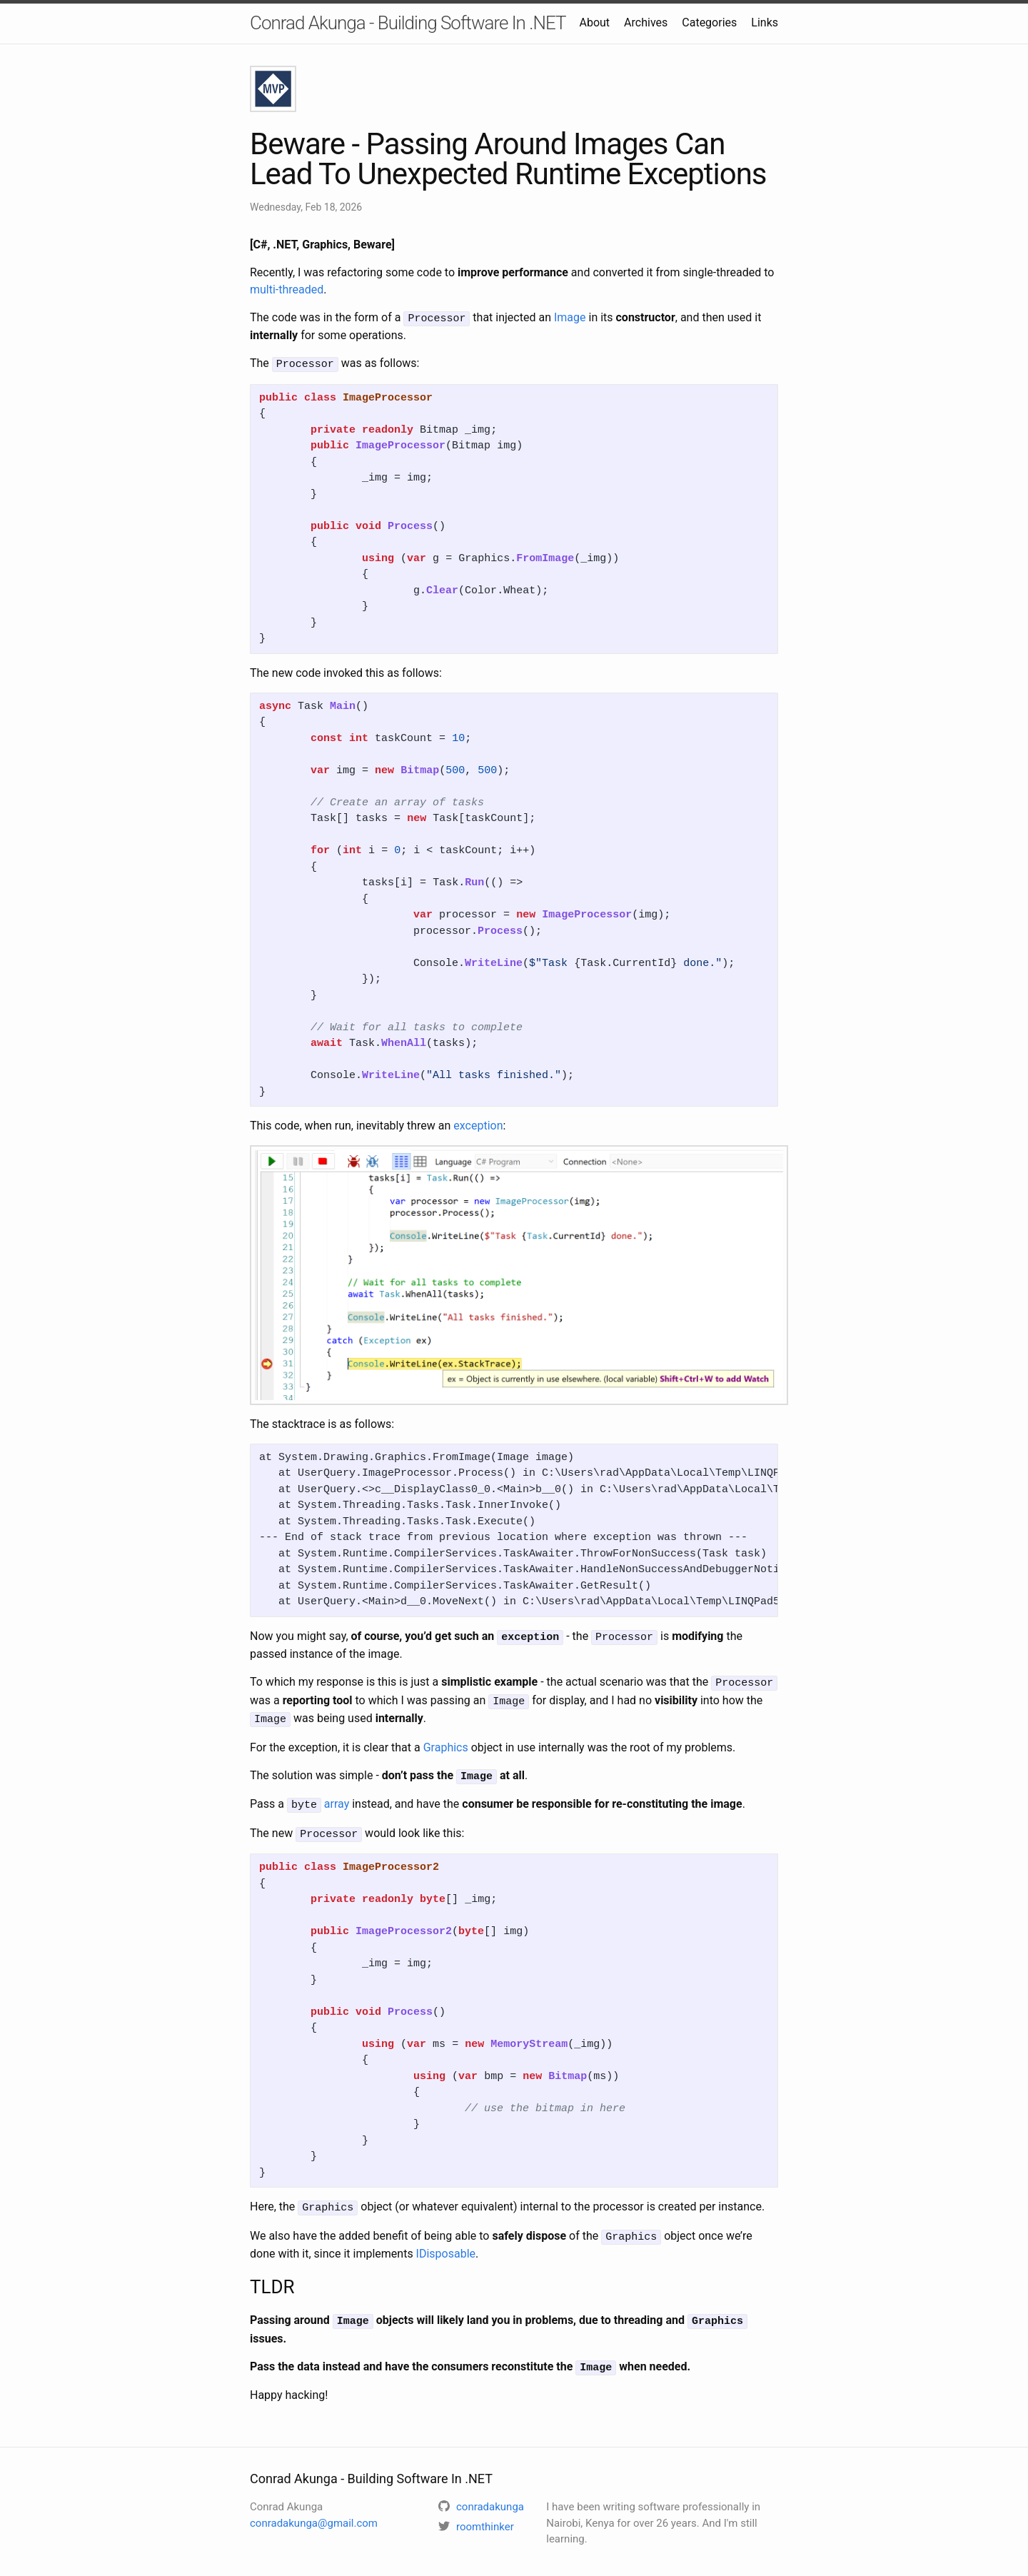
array (336, 1796)
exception (478, 1123)
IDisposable (445, 2242)
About (594, 22)
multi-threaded (286, 289)
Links (764, 22)
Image (570, 317)
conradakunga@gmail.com (314, 2508)
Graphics (445, 1741)
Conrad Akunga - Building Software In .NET (408, 23)
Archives (645, 22)
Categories (709, 22)
